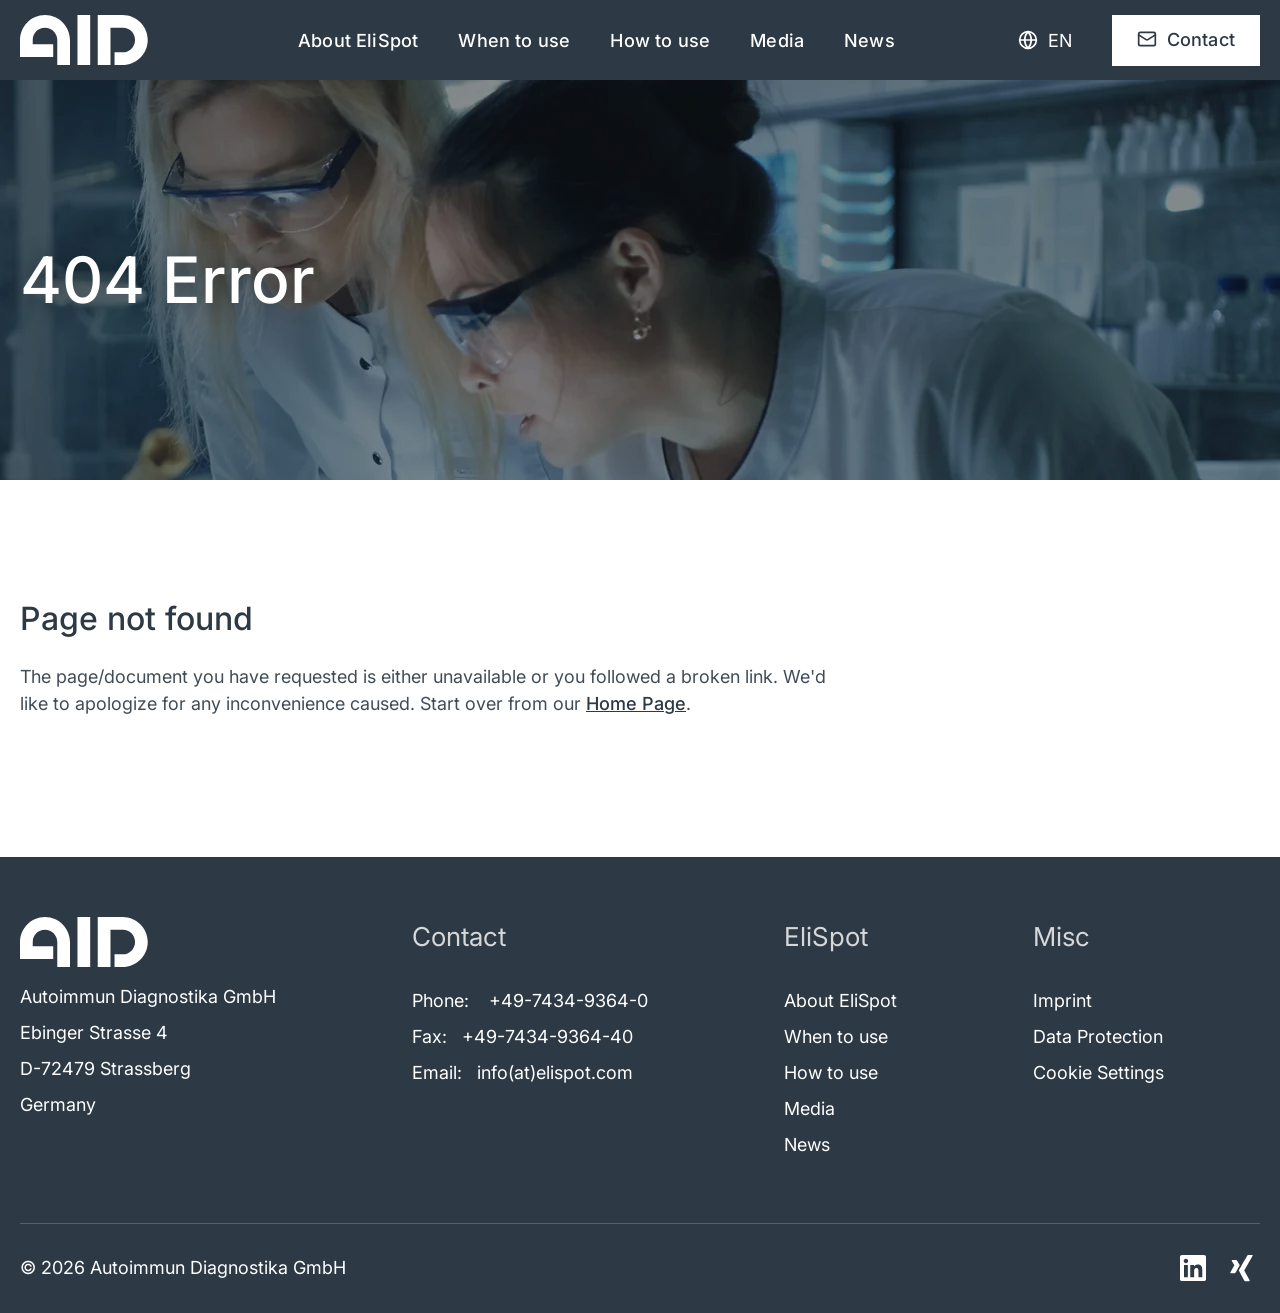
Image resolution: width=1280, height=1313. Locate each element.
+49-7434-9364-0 (568, 1000)
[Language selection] (1045, 40)
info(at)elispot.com (555, 1072)
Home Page (636, 703)
